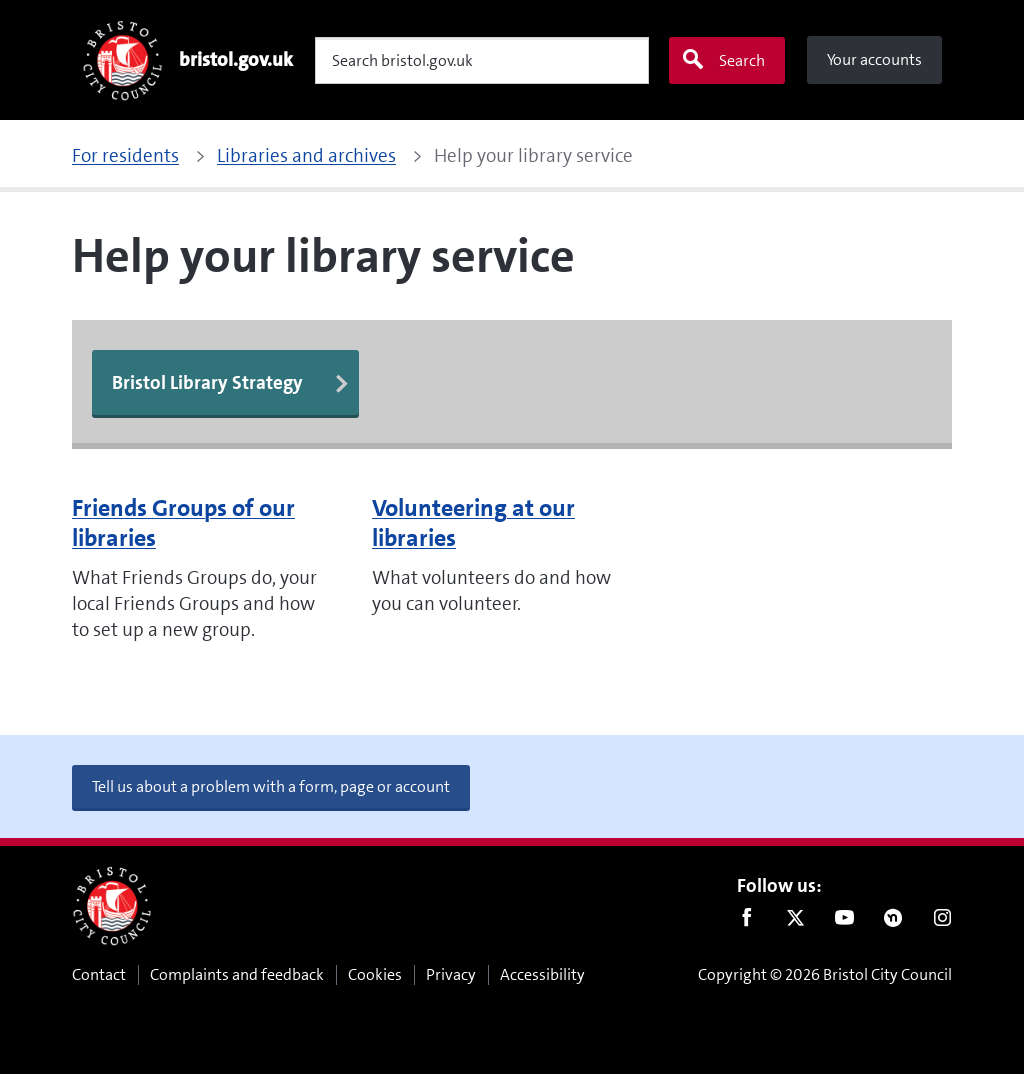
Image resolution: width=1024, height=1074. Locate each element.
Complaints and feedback (237, 974)
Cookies (375, 974)
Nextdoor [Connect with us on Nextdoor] (893, 922)
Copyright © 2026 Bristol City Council (825, 974)
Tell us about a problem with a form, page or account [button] (271, 786)
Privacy (451, 974)
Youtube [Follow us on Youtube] (844, 922)
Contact (99, 974)
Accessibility (542, 974)
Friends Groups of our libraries (183, 523)
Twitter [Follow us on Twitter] (795, 922)
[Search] (482, 60)
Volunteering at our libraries (473, 523)
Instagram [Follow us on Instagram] (942, 922)
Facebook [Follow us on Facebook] (746, 922)
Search (723, 60)
